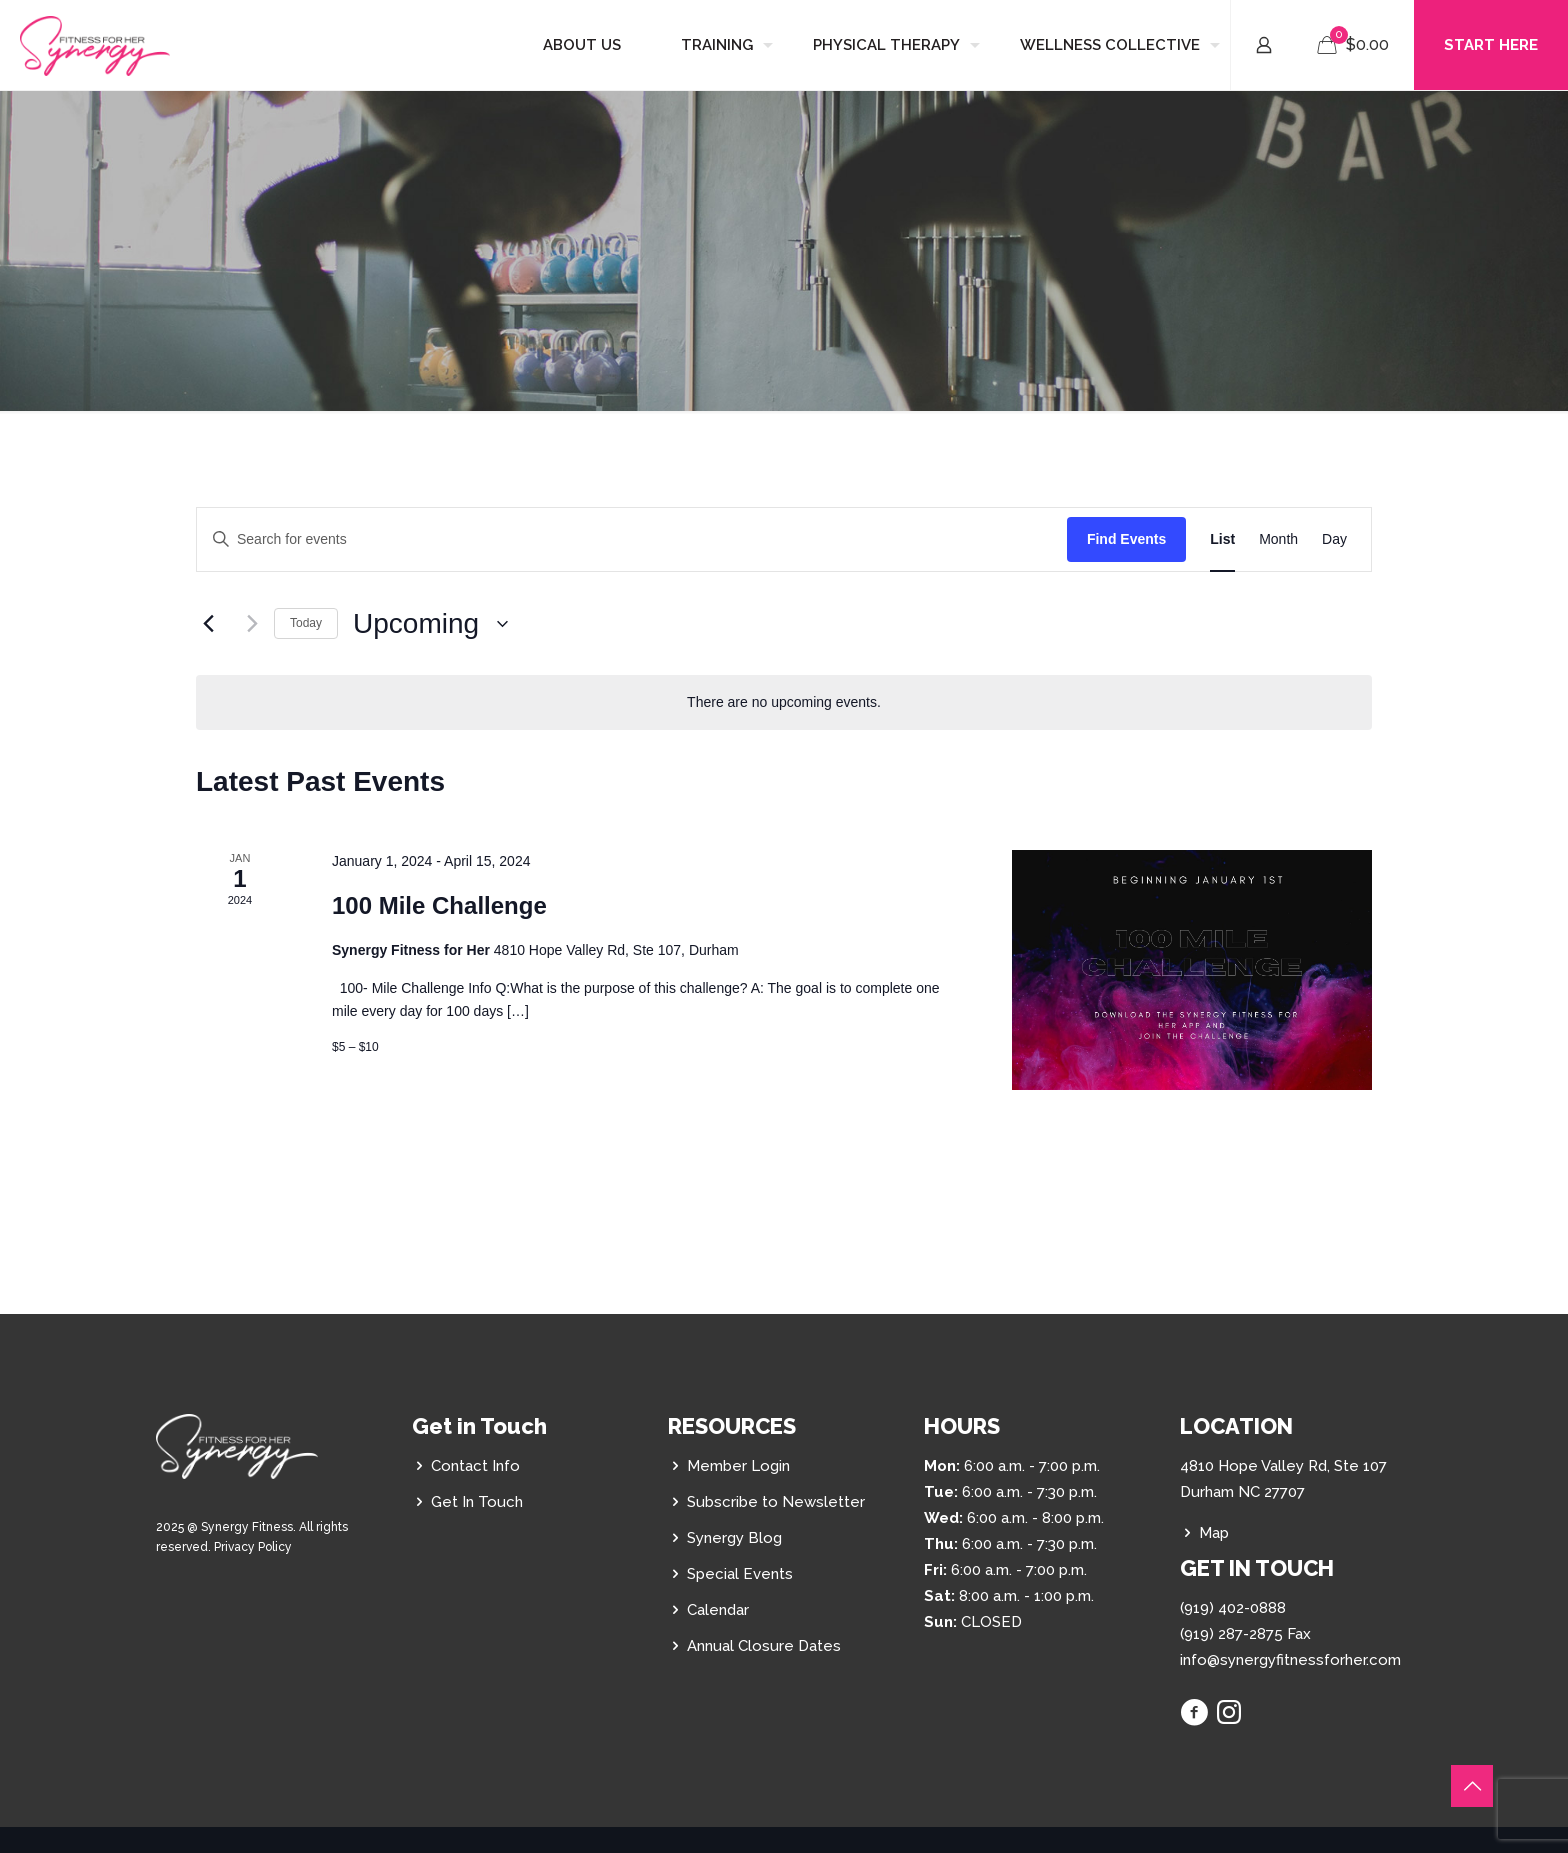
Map (1214, 1533)
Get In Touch (477, 1502)
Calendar (718, 1610)
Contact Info (475, 1466)
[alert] (784, 702)
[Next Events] (247, 624)
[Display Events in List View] (1222, 539)
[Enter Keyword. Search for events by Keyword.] (632, 539)
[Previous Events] (208, 624)
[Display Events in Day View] (1334, 539)
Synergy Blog (734, 1538)
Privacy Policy (253, 1547)
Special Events (740, 1574)
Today (306, 623)
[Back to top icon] (1472, 1786)
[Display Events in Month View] (1278, 539)
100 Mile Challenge (439, 905)
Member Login (738, 1466)
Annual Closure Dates (764, 1646)
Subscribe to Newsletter (776, 1502)
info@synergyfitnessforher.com (1290, 1660)
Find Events (1126, 539)
